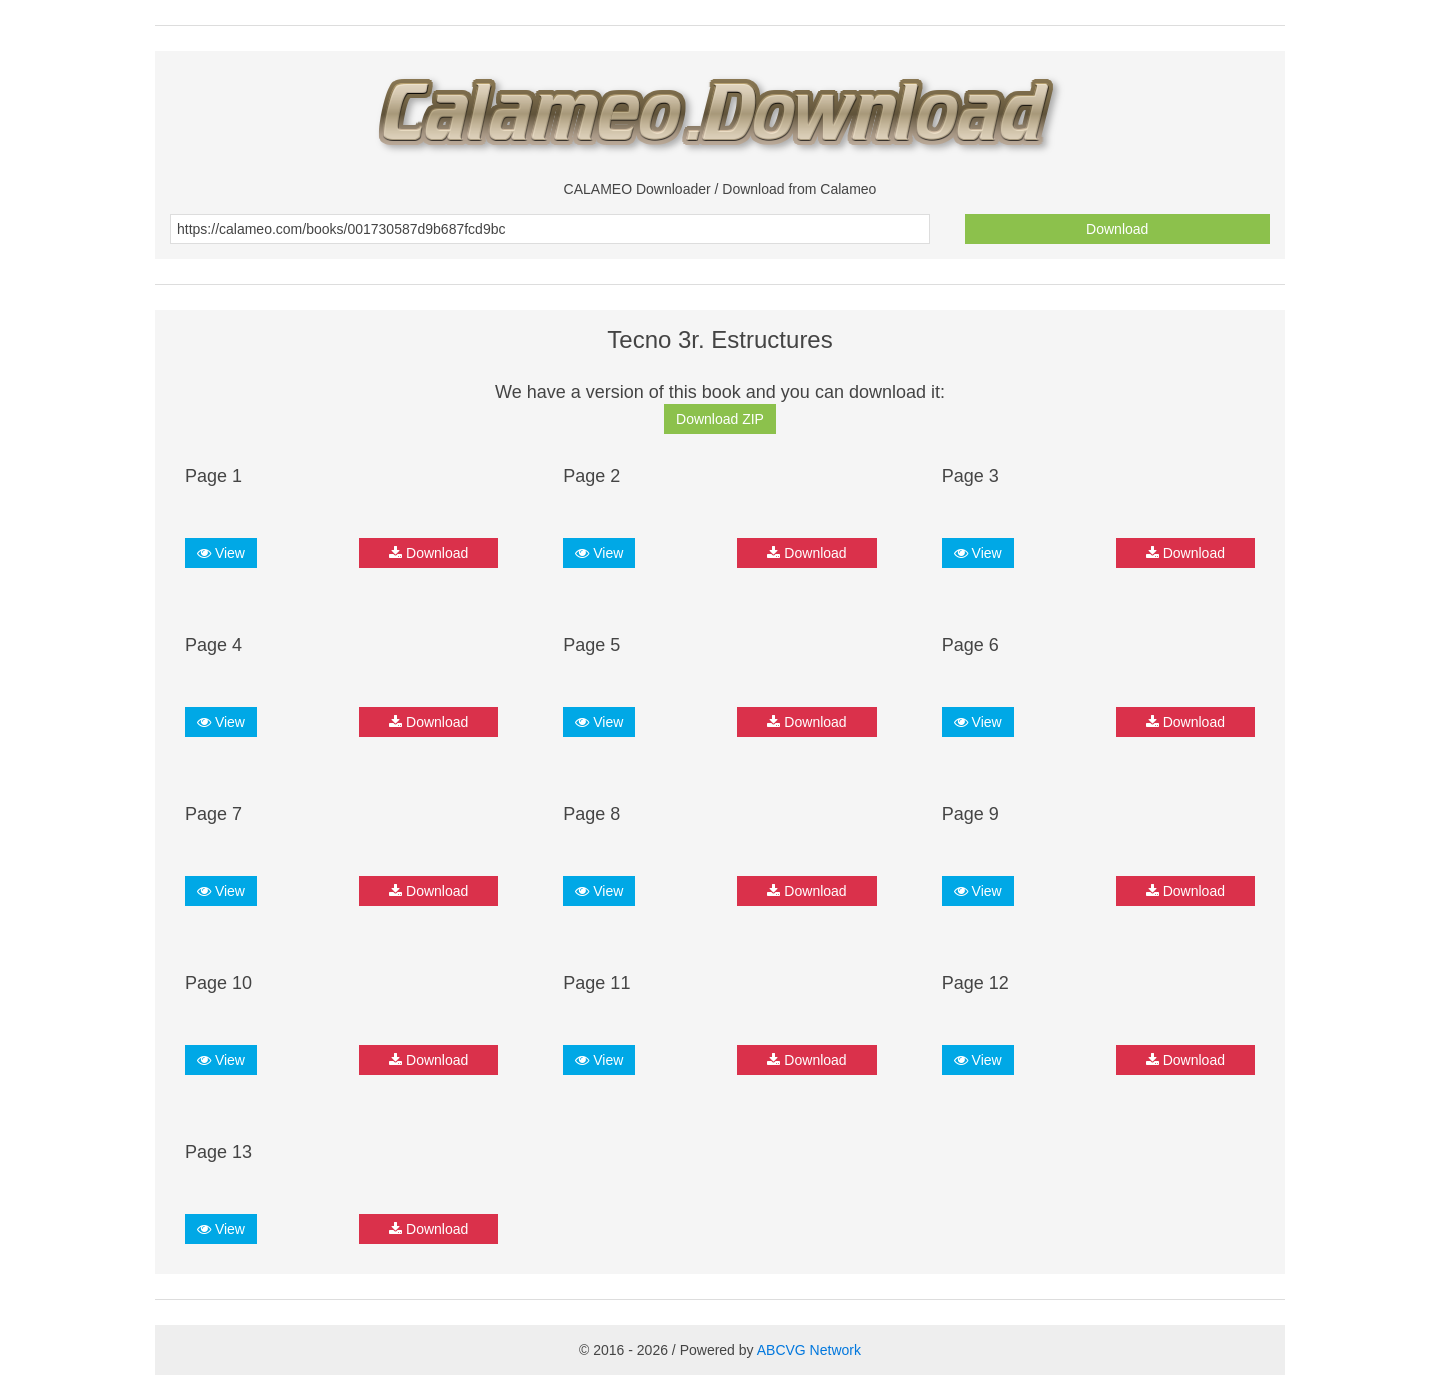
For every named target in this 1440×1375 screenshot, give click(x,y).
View (221, 553)
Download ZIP (720, 419)
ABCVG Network (809, 1350)
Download (1117, 229)
